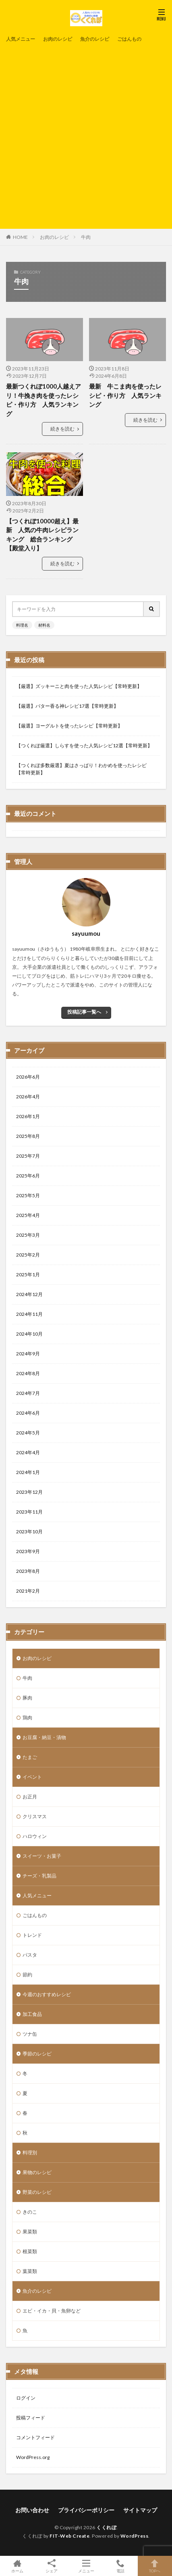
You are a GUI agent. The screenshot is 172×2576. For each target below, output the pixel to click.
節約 (27, 1975)
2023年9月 (28, 1551)
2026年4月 (28, 1097)
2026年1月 (28, 1116)
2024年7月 (28, 1393)
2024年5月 (28, 1433)
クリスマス (35, 1816)
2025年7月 (28, 1156)
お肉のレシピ (57, 39)
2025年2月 (28, 1255)
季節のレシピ (37, 2054)
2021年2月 (28, 1591)
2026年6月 (28, 1077)
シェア (51, 2566)
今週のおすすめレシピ (47, 1994)
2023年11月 (29, 1512)
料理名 (22, 625)
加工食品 (32, 2014)
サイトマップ (140, 2510)
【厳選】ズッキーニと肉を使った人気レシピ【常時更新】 (79, 686)
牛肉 (86, 237)
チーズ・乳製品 (39, 1876)
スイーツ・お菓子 (42, 1856)
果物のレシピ (37, 2172)
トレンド (32, 1935)
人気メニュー (20, 39)
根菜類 (30, 2251)
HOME (20, 237)
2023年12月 (29, 1492)
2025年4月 (28, 1215)
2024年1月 (28, 1472)
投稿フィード (30, 2418)
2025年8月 (28, 1136)
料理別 (30, 2152)
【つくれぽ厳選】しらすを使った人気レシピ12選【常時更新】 (84, 745)
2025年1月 (28, 1274)
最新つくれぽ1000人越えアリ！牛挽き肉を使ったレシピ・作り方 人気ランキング (43, 400)
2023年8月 (28, 1571)
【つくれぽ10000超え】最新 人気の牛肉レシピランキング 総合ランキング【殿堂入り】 (42, 534)
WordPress (134, 2536)
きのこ (30, 2212)
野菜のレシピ (37, 2192)
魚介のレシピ (94, 39)
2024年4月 (28, 1452)
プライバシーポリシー (86, 2510)
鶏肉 (27, 1718)
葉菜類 (30, 2271)
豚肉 (27, 1698)
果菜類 (30, 2232)
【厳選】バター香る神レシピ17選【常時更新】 (67, 706)
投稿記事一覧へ (84, 1012)
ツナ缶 (30, 2034)
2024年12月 (29, 1294)
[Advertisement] (86, 134)
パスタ (30, 1955)
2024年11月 (29, 1314)
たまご (30, 1757)
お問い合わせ (32, 2510)
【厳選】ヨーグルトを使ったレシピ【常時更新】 (69, 726)
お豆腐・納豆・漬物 (44, 1737)
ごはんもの (129, 39)
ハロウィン (35, 1836)
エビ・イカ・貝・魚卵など (52, 2311)
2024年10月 (29, 1334)
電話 (120, 2566)
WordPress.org (33, 2457)
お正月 (30, 1797)
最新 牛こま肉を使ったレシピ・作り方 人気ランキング (125, 395)
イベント (32, 1777)
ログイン (25, 2398)
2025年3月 (28, 1235)
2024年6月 (28, 1413)
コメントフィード (35, 2437)
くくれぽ (106, 2527)
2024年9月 (28, 1354)
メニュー (86, 2566)
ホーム (17, 2566)
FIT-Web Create (69, 2536)
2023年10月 (29, 1531)
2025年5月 (28, 1195)
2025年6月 (28, 1176)
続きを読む (62, 429)
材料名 (44, 625)
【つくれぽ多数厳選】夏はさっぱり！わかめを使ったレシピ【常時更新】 (81, 769)
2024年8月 (28, 1373)
